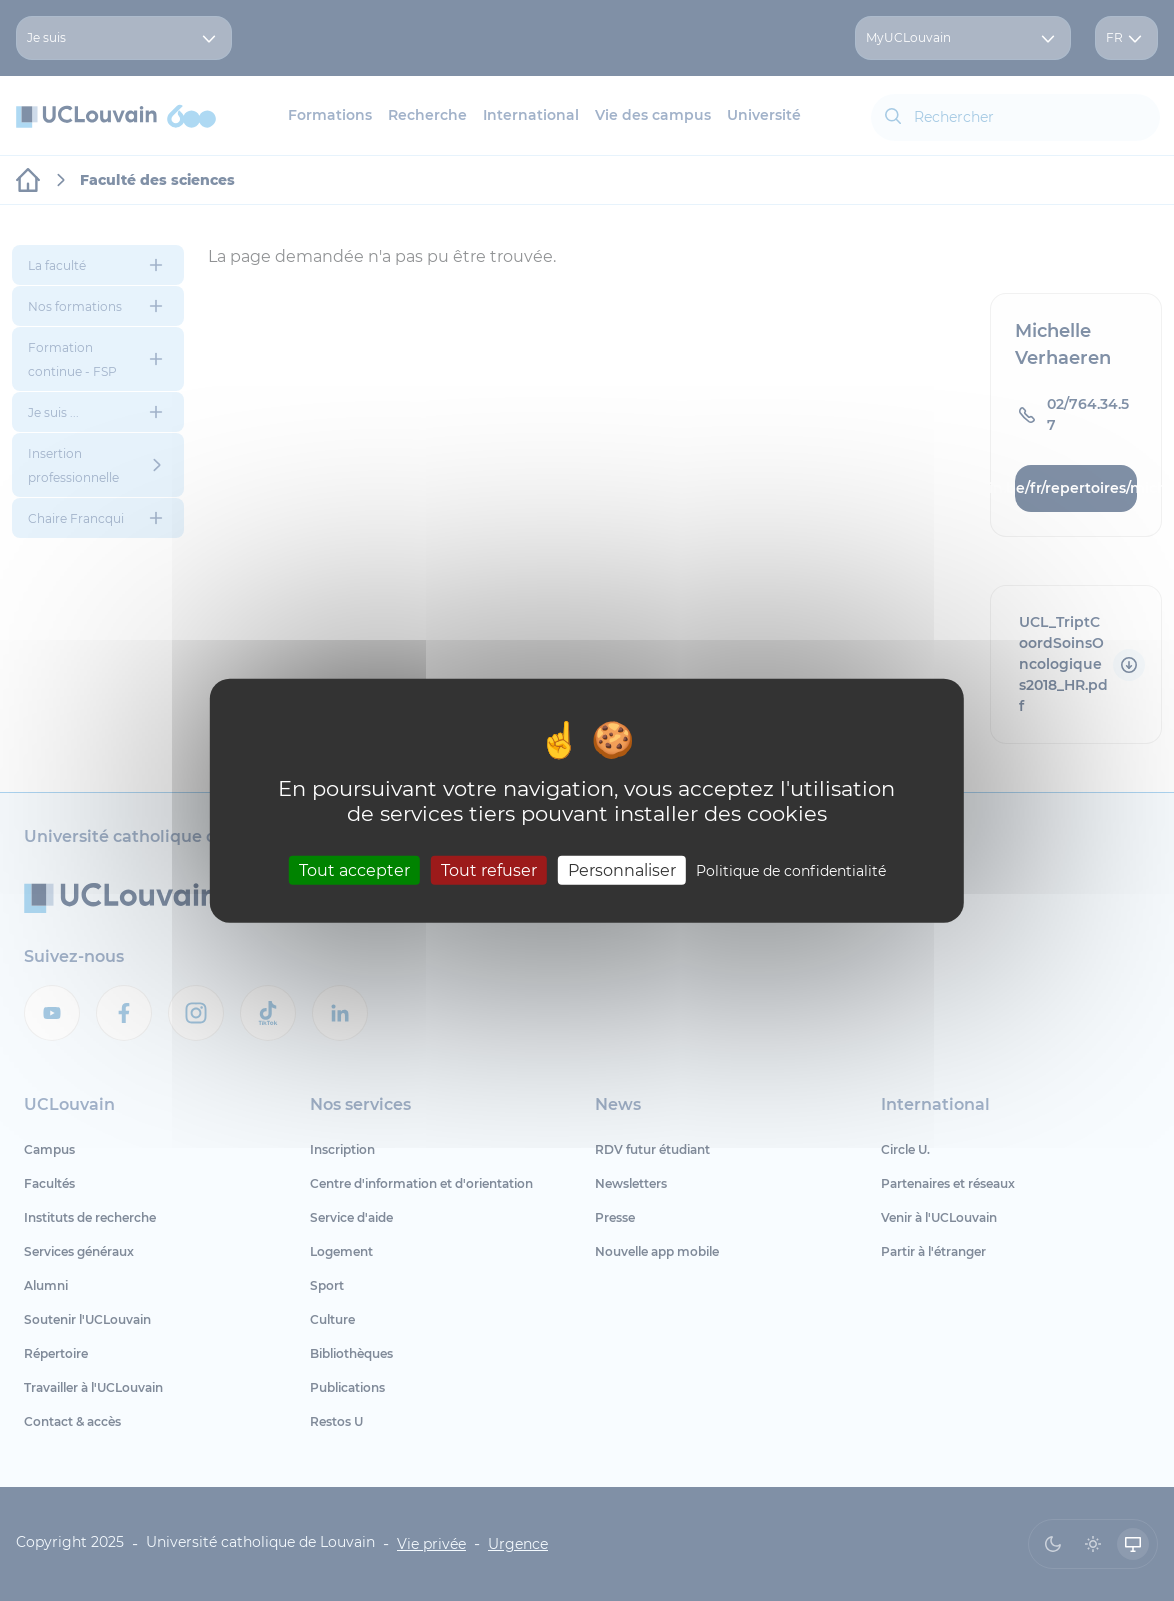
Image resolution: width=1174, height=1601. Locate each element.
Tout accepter (354, 870)
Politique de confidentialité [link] (791, 871)
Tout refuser (489, 870)
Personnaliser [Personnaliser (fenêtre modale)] (622, 870)
